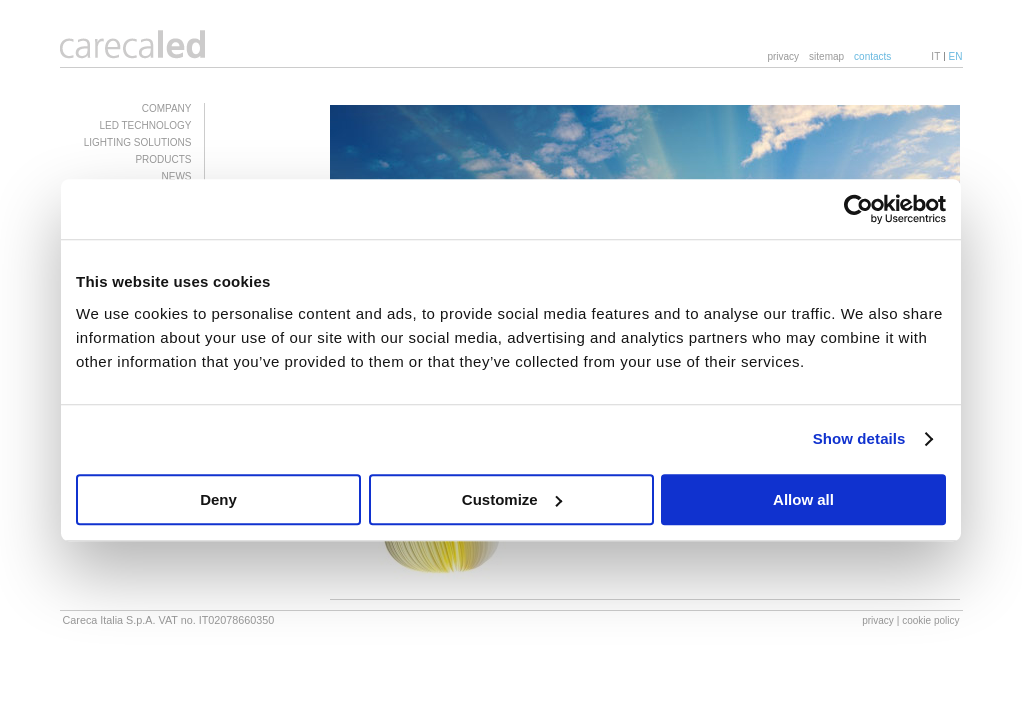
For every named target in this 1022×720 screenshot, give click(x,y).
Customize (512, 499)
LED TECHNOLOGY (145, 125)
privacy (783, 56)
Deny (218, 499)
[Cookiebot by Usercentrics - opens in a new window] (858, 209)
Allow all (803, 499)
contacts (872, 56)
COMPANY (167, 108)
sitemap (826, 56)
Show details (859, 438)
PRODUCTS (163, 159)
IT (935, 56)
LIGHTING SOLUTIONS (138, 142)
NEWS (177, 176)
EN (956, 56)
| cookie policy (928, 620)
